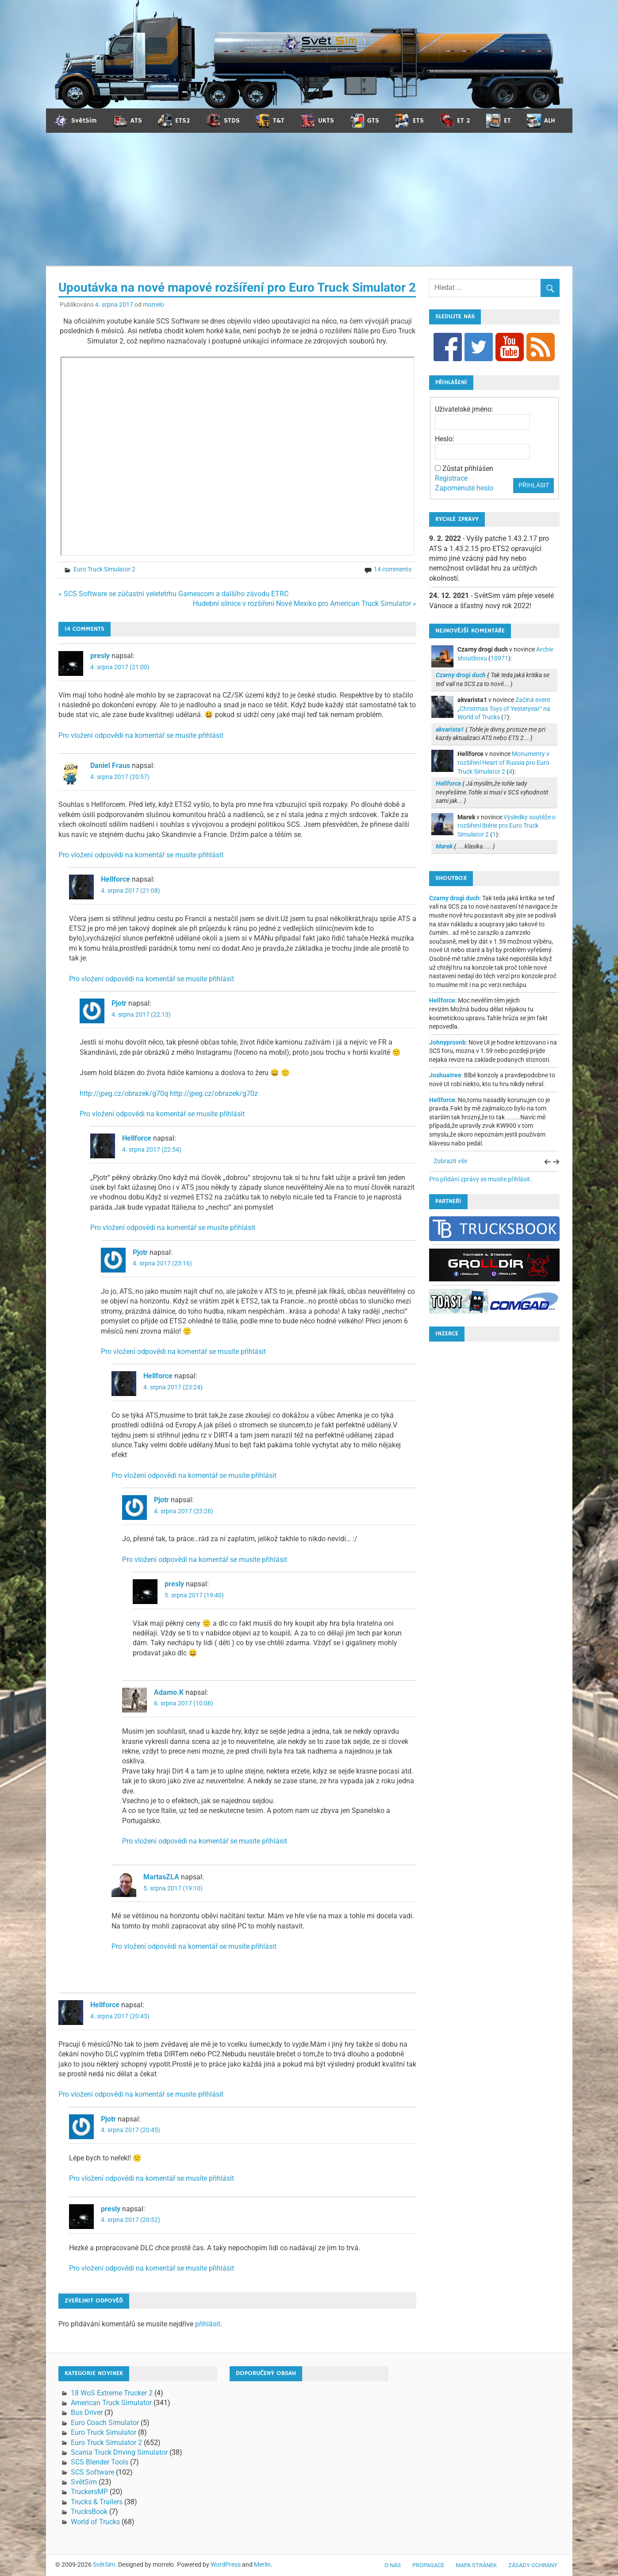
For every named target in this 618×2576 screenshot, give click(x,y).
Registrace (451, 478)
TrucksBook (89, 2511)
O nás (392, 2565)
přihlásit (207, 2324)
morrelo (153, 304)
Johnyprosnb (447, 1042)
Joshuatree (445, 1075)
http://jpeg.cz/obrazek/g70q (124, 1093)
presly (100, 656)
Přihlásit (533, 485)
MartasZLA (161, 1877)
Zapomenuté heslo (464, 488)
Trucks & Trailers (97, 2502)
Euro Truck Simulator (103, 2432)
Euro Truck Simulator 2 (104, 569)
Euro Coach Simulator (105, 2422)
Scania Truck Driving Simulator (119, 2452)
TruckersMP (89, 2491)
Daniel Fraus (110, 765)
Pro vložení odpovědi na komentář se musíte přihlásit (140, 735)
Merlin (262, 2564)
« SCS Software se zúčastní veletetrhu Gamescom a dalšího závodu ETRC (173, 594)
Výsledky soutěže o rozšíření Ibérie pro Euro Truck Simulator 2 (506, 826)
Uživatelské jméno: (464, 409)
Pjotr (119, 1003)
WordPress (226, 2564)
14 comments (392, 569)
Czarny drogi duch (454, 898)
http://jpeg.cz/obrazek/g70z (214, 1093)
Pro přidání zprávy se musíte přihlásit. (480, 1179)
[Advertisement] (309, 199)
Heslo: (444, 439)
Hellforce (115, 879)
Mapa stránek (476, 2565)
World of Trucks (95, 2522)
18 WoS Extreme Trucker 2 (112, 2393)
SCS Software (92, 2472)
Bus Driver (87, 2412)
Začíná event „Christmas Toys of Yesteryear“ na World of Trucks (503, 708)
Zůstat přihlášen (467, 468)
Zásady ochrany (532, 2565)
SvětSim (84, 2482)
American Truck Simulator (111, 2403)
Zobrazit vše (450, 1161)
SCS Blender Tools (99, 2462)
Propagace (428, 2565)
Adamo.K (169, 1692)
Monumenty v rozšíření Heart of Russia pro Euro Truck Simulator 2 (503, 762)
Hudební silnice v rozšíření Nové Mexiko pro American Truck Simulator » (304, 603)
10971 (499, 658)
